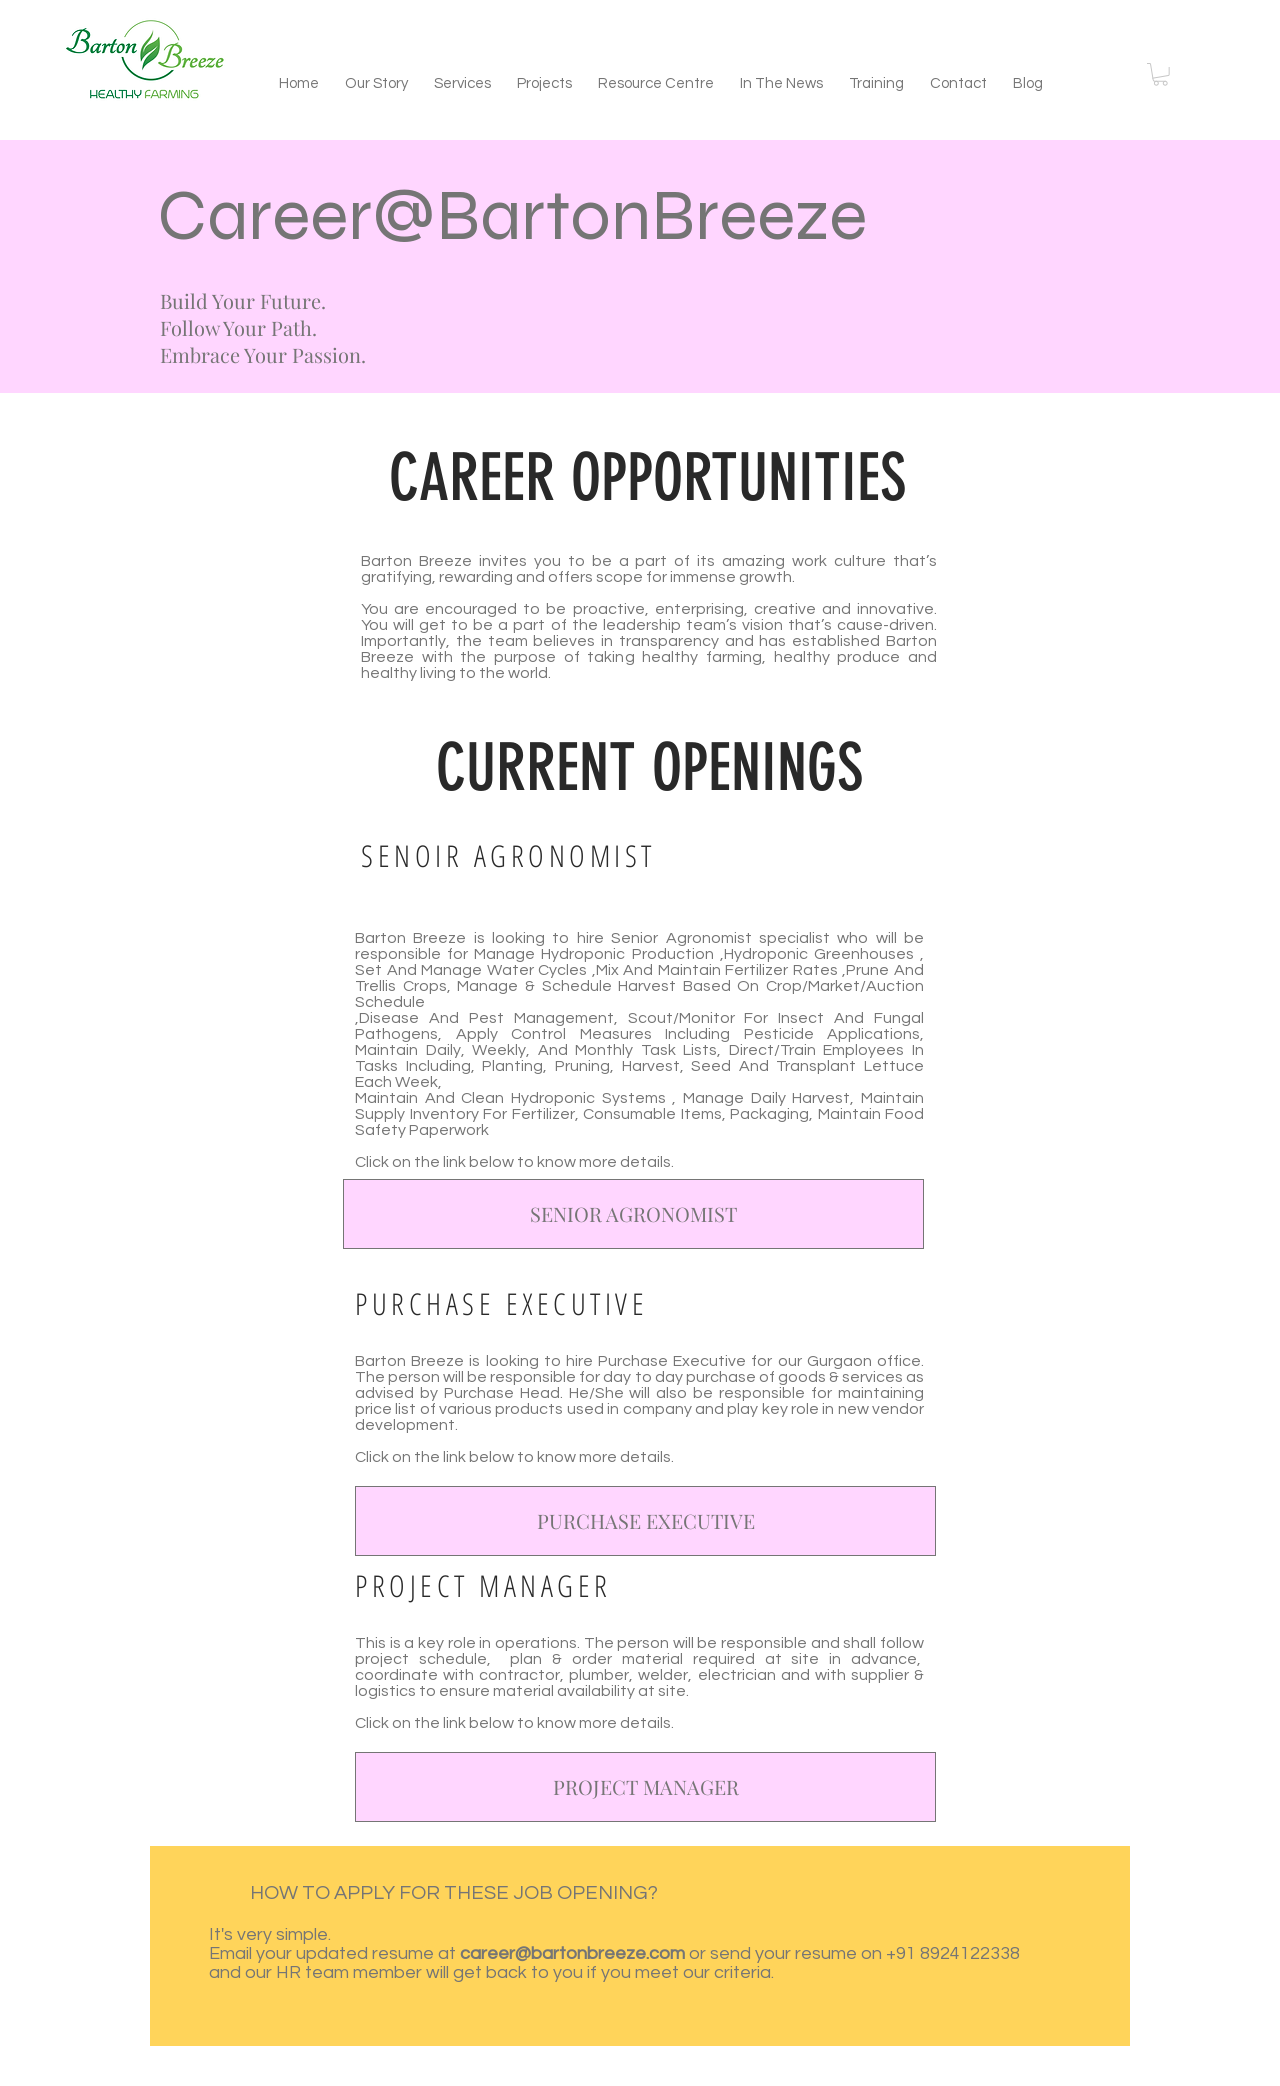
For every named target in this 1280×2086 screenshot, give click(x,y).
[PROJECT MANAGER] (645, 1787)
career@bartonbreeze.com (572, 1953)
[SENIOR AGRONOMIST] (633, 1214)
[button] (1160, 74)
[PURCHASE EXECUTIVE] (645, 1521)
